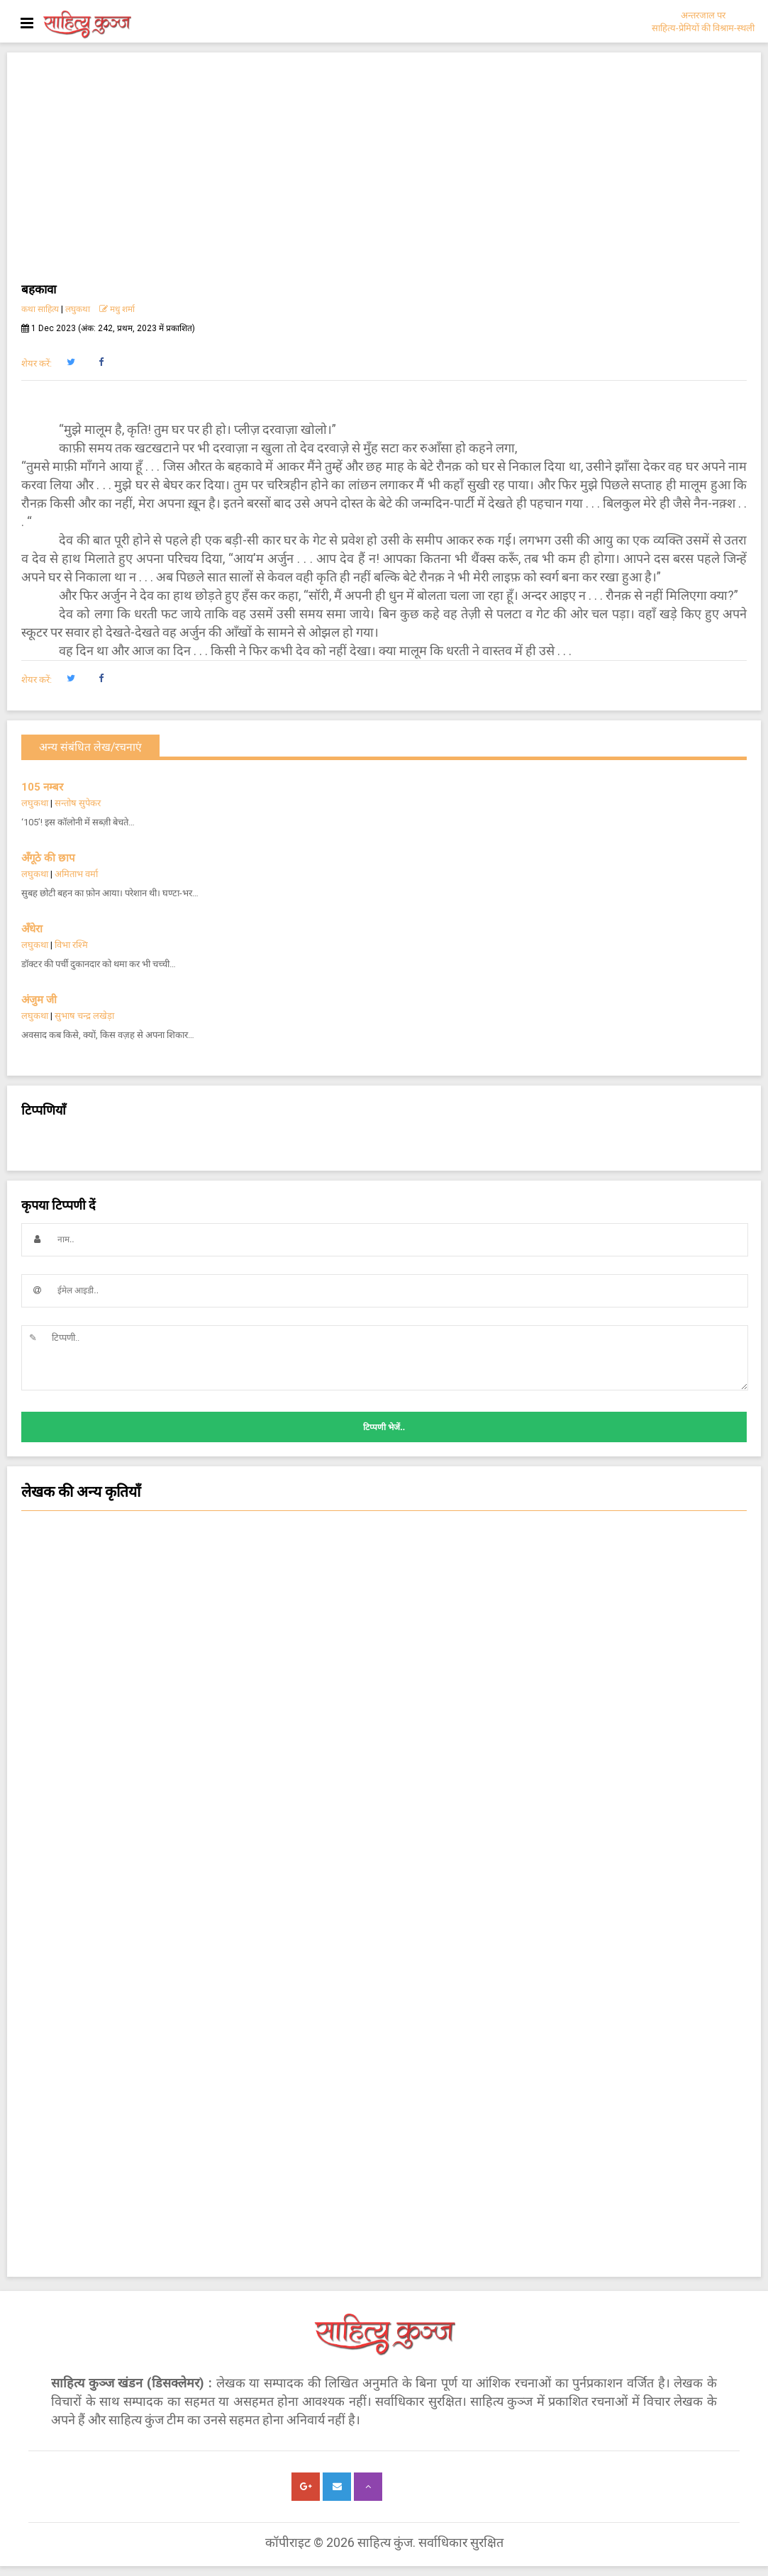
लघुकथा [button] (384, 1539)
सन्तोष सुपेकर (78, 803)
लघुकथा (77, 309)
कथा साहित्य (40, 309)
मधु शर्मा (117, 309)
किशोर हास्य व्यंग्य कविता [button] (384, 1908)
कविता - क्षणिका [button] (384, 1596)
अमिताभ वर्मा (76, 874)
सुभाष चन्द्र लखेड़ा (84, 1015)
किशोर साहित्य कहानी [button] (384, 1965)
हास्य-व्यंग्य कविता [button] (384, 1568)
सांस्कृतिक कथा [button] (384, 1709)
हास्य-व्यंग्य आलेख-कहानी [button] (384, 1936)
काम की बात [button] (384, 1794)
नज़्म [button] (384, 1823)
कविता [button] (384, 1653)
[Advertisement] (384, 173)
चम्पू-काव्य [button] (384, 1880)
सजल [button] (384, 1624)
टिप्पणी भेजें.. (384, 1427)
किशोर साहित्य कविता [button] (384, 1766)
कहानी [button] (384, 1738)
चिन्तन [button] (384, 1681)
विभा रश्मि (71, 944)
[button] (70, 362)
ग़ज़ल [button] (384, 1851)
